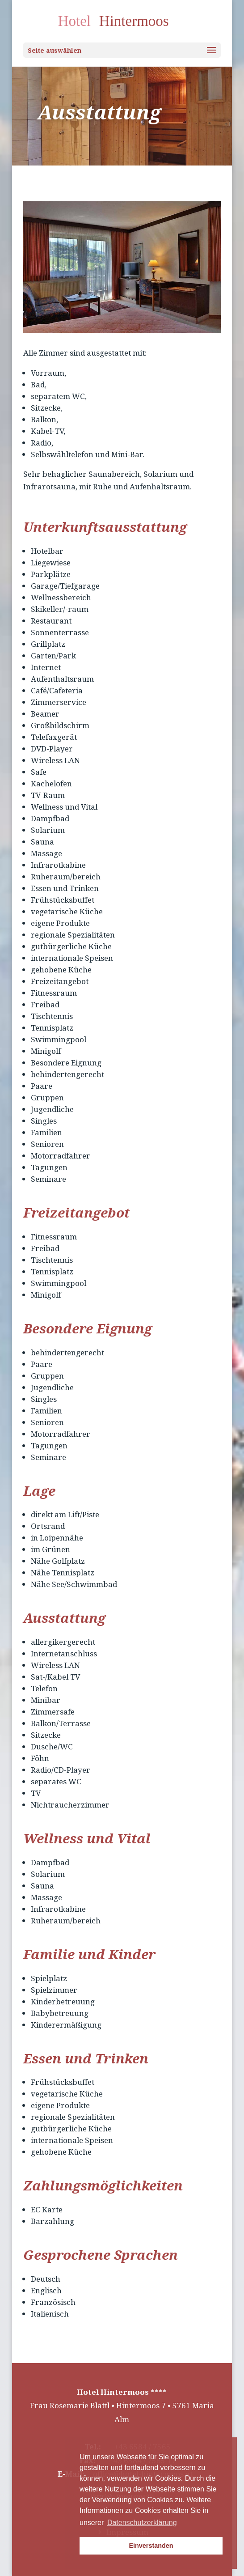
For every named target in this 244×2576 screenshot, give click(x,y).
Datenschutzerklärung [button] (142, 2522)
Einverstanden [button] (151, 2545)
